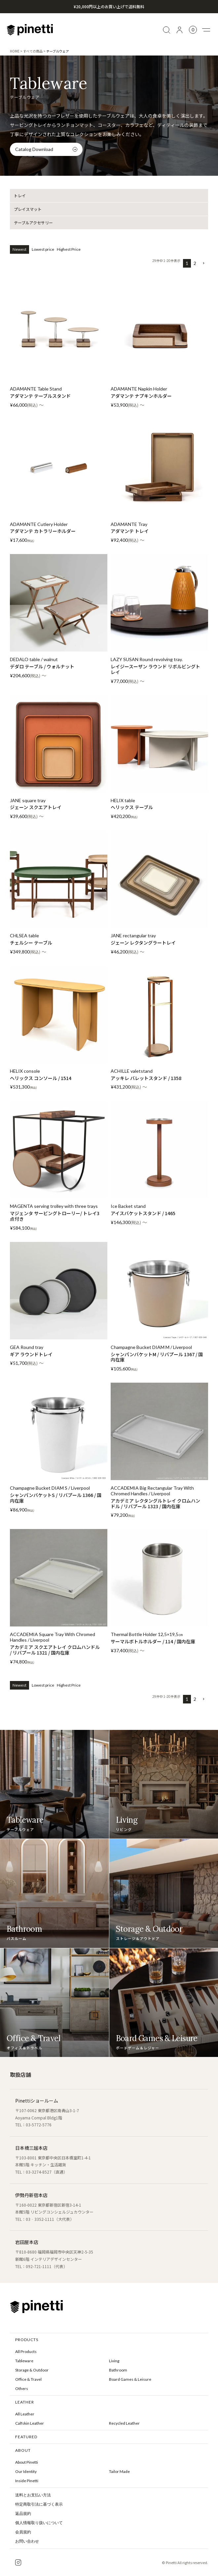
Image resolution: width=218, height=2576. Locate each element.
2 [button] (195, 263)
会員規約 (23, 2532)
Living (114, 2360)
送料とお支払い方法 (33, 2495)
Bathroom (118, 2370)
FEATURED (26, 2436)
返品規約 (23, 2514)
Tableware (24, 2360)
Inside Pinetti (26, 2480)
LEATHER (24, 2402)
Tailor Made (119, 2471)
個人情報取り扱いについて (39, 2523)
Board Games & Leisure (130, 2379)
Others (21, 2388)
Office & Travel (28, 2379)
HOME (14, 51)
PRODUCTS (26, 2339)
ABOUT (23, 2450)
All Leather (24, 2413)
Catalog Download (34, 149)
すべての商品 (33, 51)
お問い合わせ (27, 2541)
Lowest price (43, 249)
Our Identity (26, 2471)
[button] (203, 263)
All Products (26, 2351)
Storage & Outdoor (32, 2370)
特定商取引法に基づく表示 (39, 2504)
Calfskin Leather (29, 2423)
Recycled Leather (124, 2423)
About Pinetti (26, 2462)
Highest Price (69, 249)
